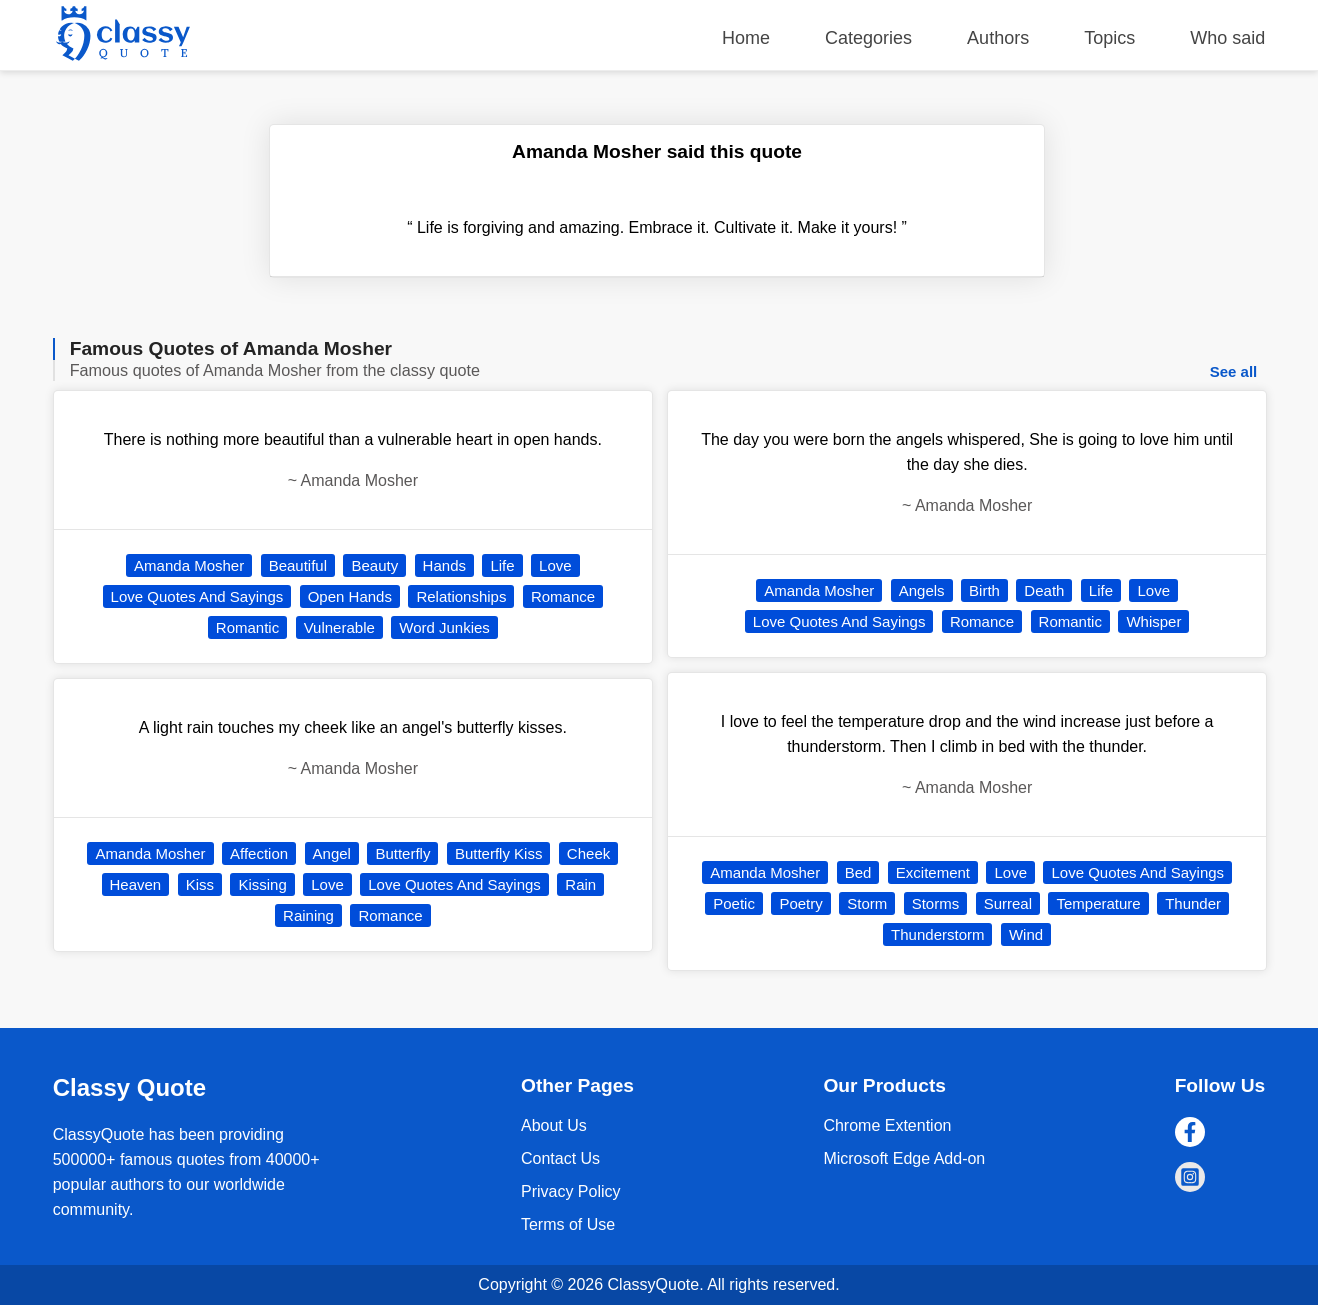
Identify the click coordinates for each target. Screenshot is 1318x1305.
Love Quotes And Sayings (197, 596)
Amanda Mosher (189, 565)
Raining (308, 915)
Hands (444, 565)
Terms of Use (568, 1224)
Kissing (262, 884)
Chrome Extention (887, 1125)
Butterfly (402, 853)
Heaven (136, 884)
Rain (580, 884)
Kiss (200, 884)
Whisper (1153, 621)
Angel (332, 853)
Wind (1026, 934)
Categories (868, 38)
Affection (259, 853)
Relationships (461, 596)
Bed (858, 872)
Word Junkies (444, 627)
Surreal (1008, 903)
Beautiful (298, 565)
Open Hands (350, 596)
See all (1234, 371)
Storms (936, 903)
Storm (867, 903)
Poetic (734, 903)
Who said (1227, 38)
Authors (998, 38)
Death (1044, 590)
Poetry (800, 903)
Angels (922, 590)
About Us (554, 1125)
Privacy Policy (571, 1191)
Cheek (588, 853)
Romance (563, 596)
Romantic (247, 627)
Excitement (933, 872)
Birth (984, 590)
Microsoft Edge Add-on (904, 1158)
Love (555, 565)
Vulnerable (339, 627)
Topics (1109, 38)
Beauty (374, 565)
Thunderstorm (937, 934)
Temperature (1098, 903)
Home (746, 38)
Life (502, 565)
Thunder (1193, 903)
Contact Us (560, 1158)
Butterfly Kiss (499, 853)
